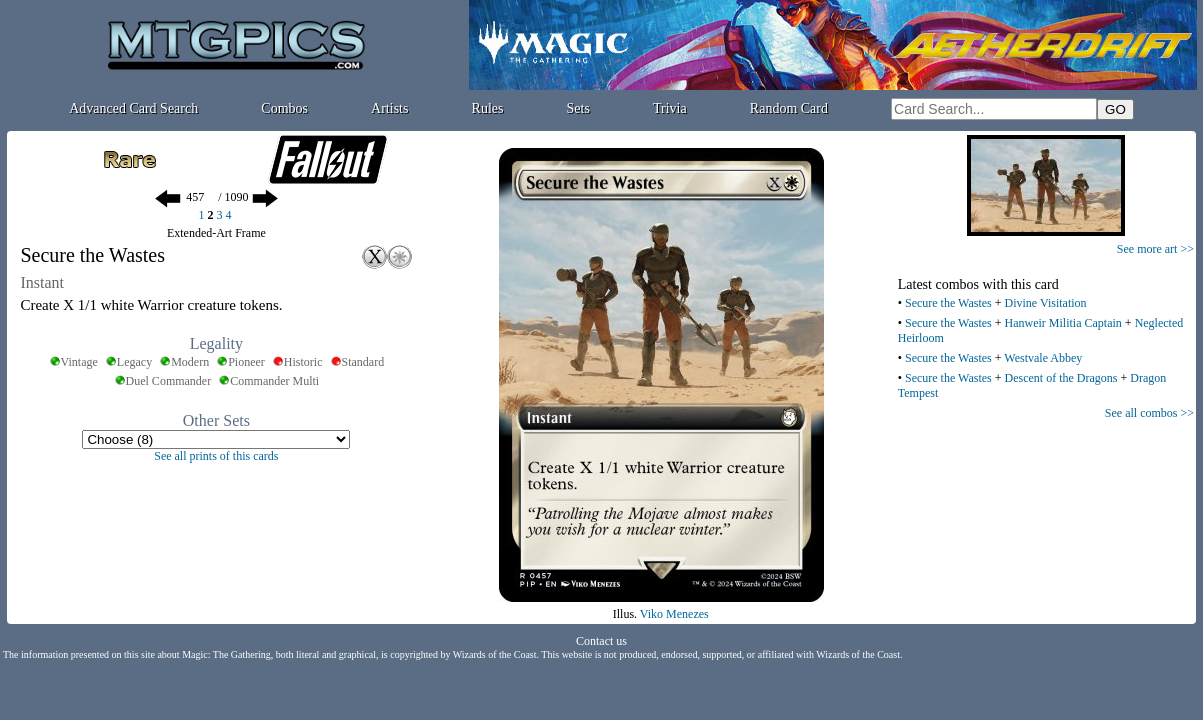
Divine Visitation (1046, 303)
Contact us (601, 641)
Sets (578, 108)
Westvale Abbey (1043, 358)
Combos (284, 108)
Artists (389, 108)
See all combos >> (1149, 413)
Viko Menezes (674, 614)
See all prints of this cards (216, 456)
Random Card (789, 108)
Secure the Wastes (948, 303)
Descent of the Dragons (1061, 378)
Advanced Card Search (133, 108)
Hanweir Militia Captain (1063, 323)
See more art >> (1155, 249)
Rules (488, 108)
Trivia (670, 108)
